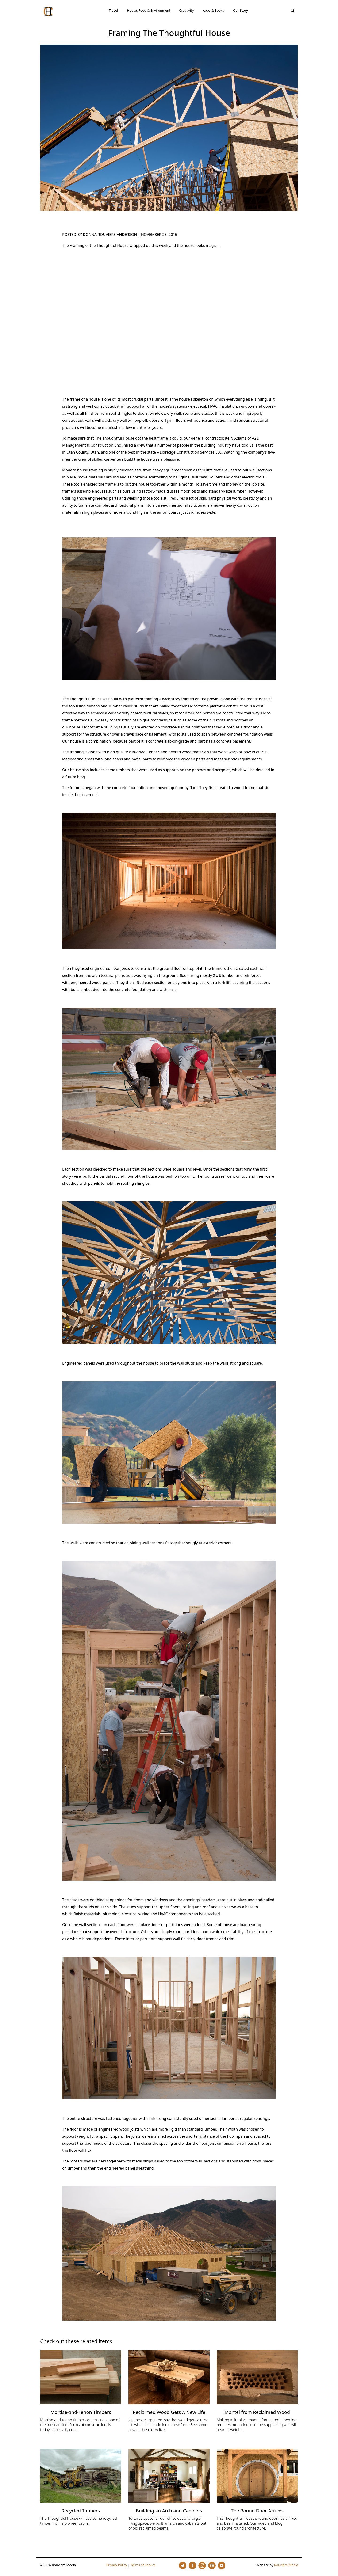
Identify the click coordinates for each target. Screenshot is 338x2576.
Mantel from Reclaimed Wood (257, 2412)
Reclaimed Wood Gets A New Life (169, 2412)
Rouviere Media (286, 2565)
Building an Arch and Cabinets (169, 2511)
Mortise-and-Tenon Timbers (80, 2412)
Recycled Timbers (80, 2511)
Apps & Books (213, 10)
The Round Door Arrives (257, 2511)
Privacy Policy (116, 2565)
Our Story (240, 10)
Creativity (186, 10)
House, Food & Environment (148, 10)
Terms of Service (143, 2565)
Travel (113, 10)
